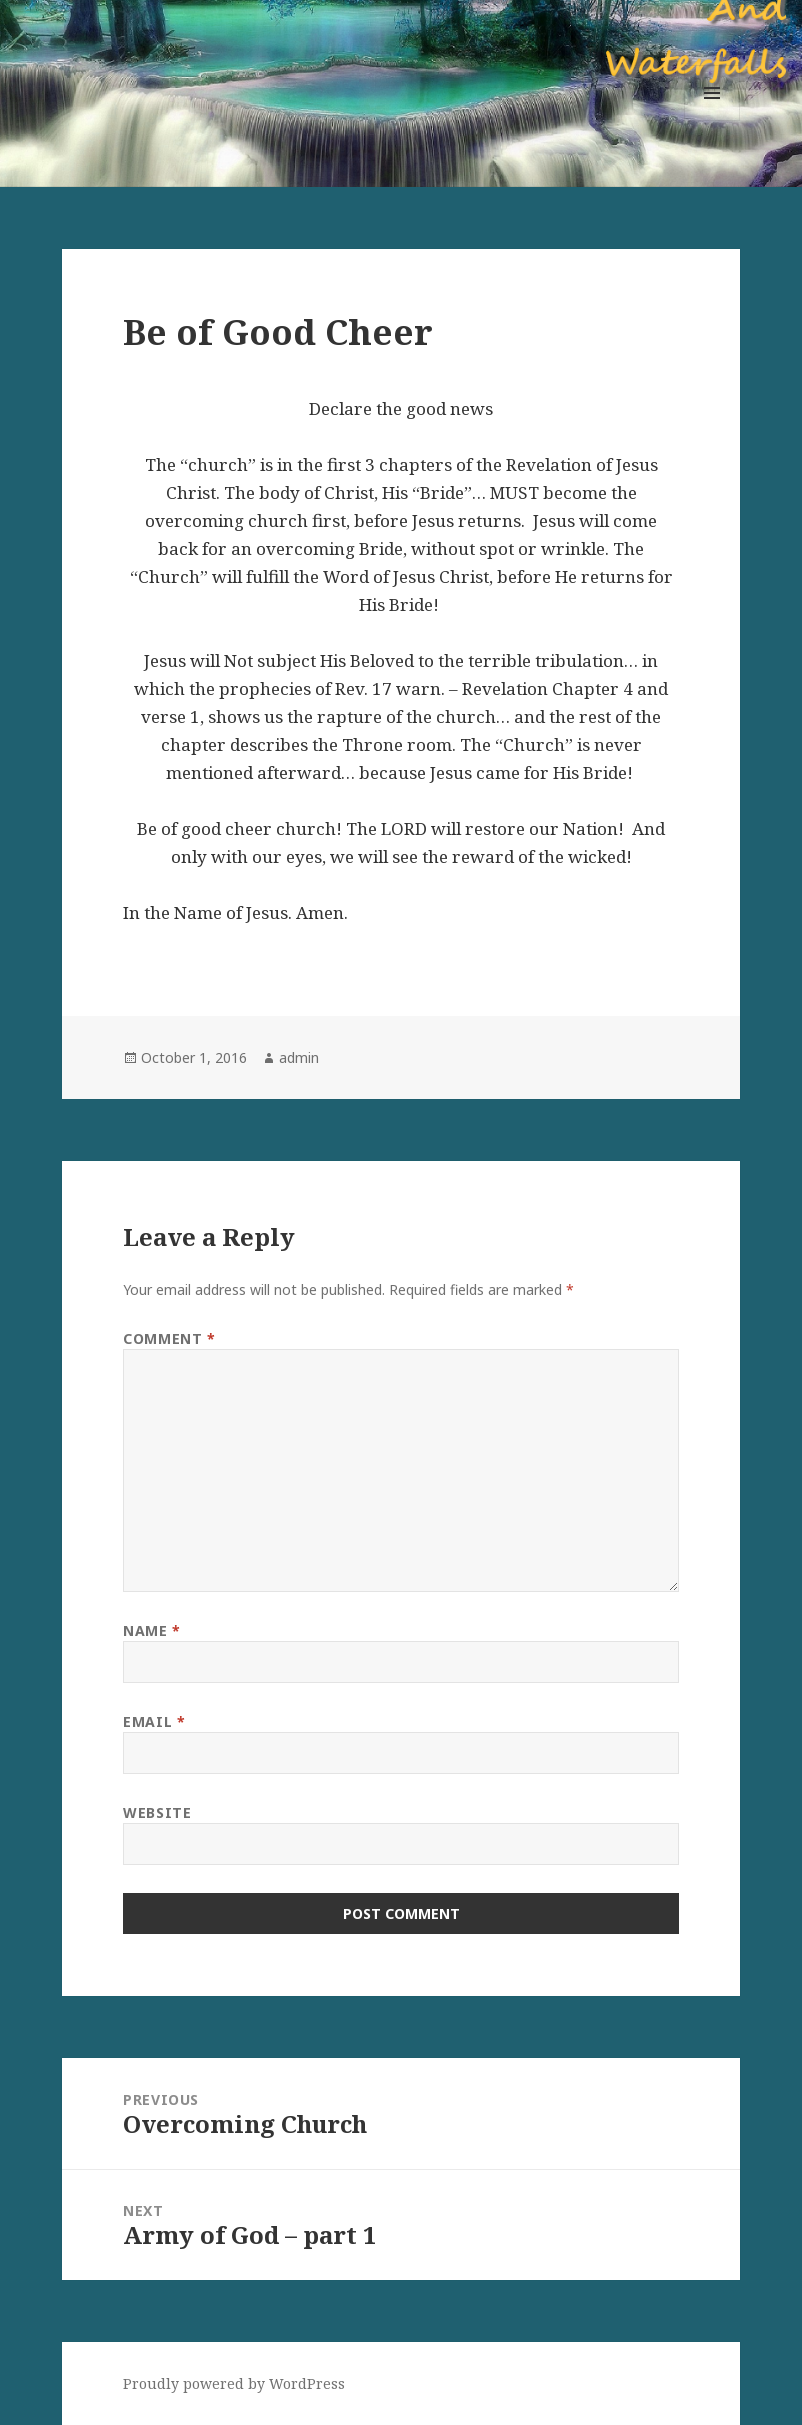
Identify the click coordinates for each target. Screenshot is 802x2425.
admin (299, 1057)
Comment (169, 1338)
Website (157, 1812)
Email (154, 1721)
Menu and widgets (712, 120)
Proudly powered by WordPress (234, 2383)
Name (151, 1630)
